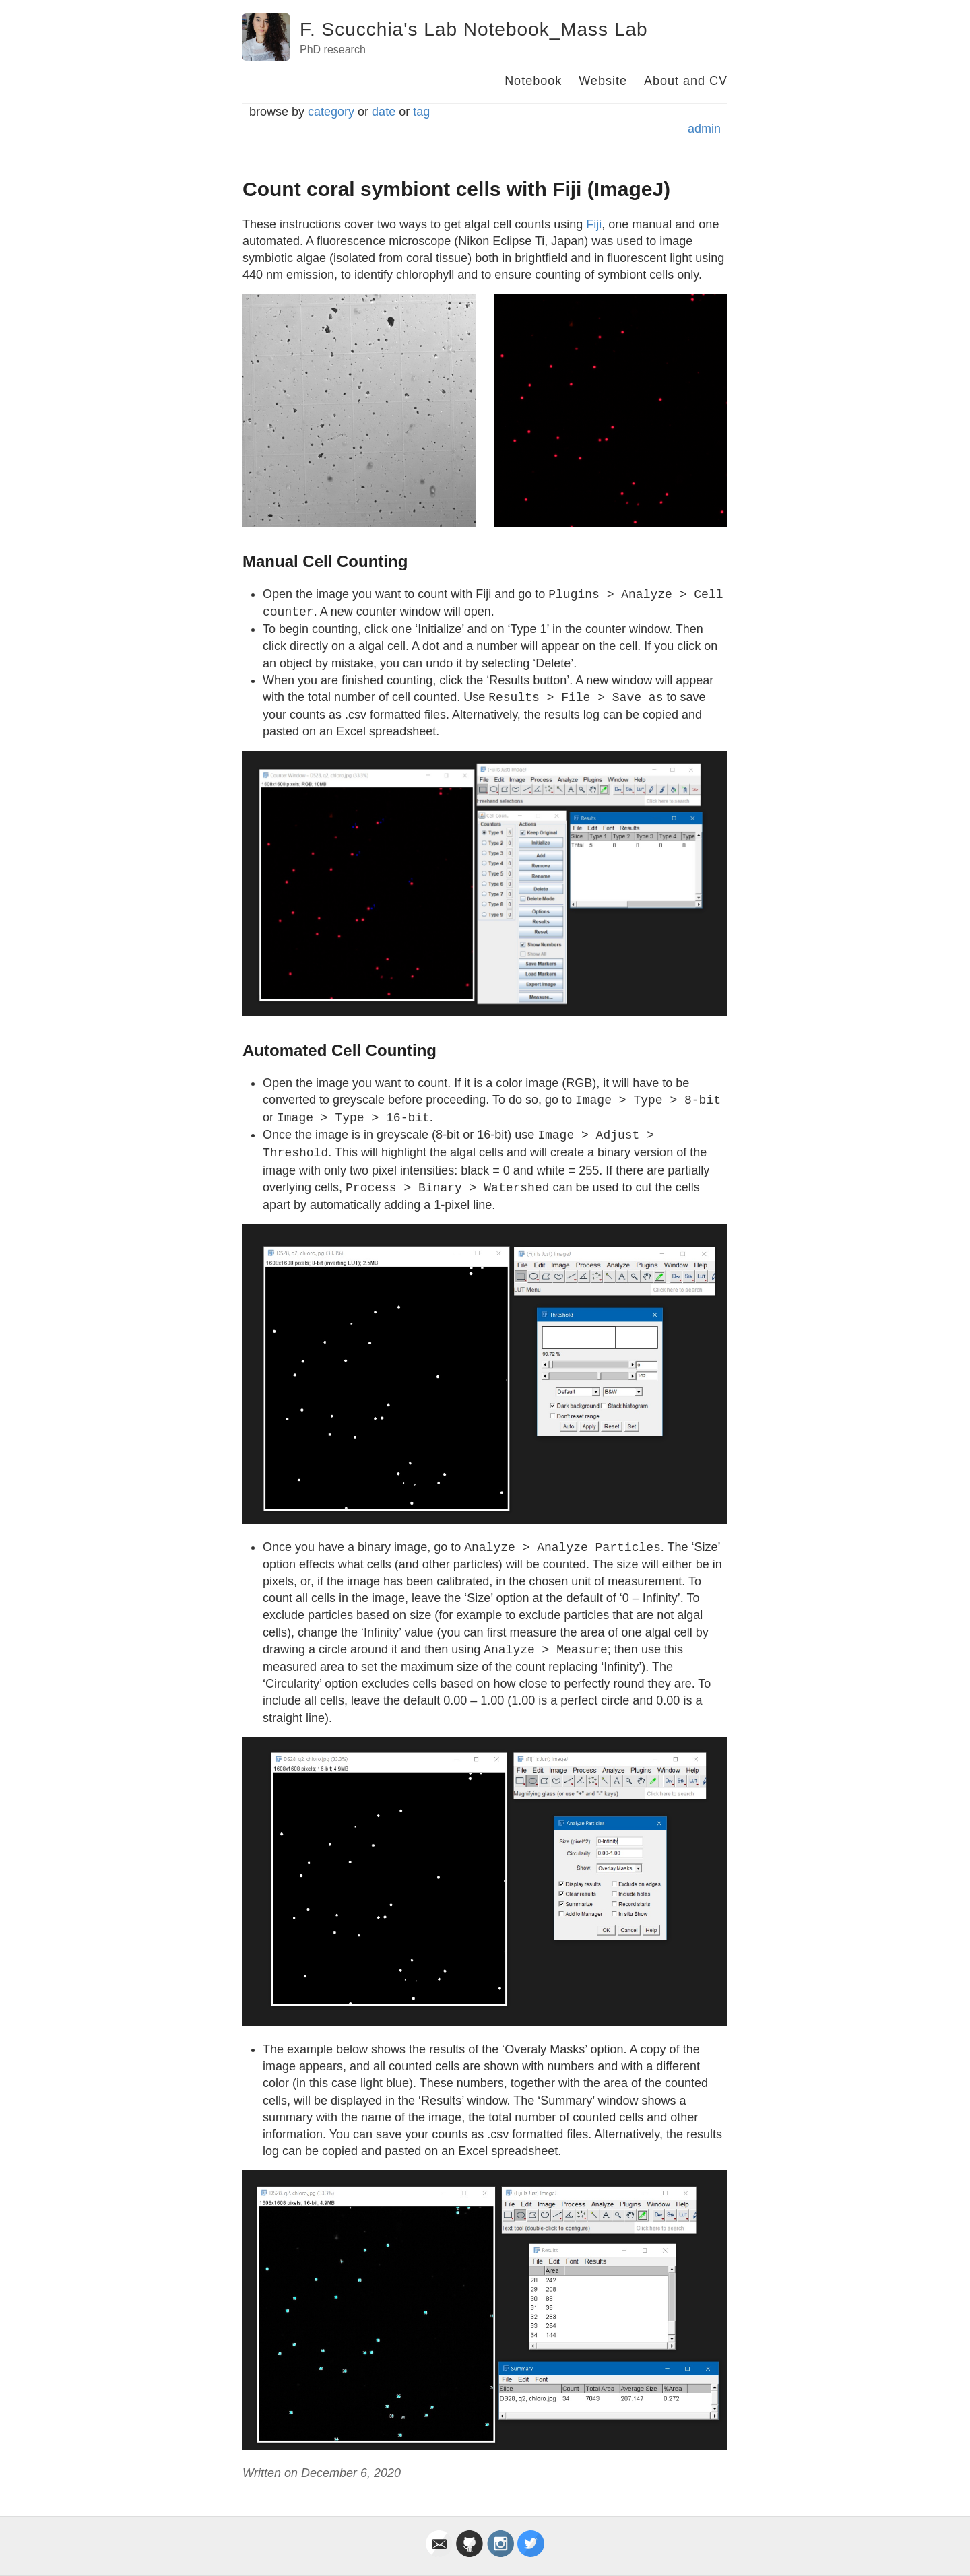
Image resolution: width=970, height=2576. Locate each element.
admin (704, 128)
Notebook (533, 81)
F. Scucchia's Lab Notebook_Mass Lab (474, 29)
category (331, 112)
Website (603, 81)
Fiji (594, 224)
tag (421, 112)
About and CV (686, 81)
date (383, 112)
